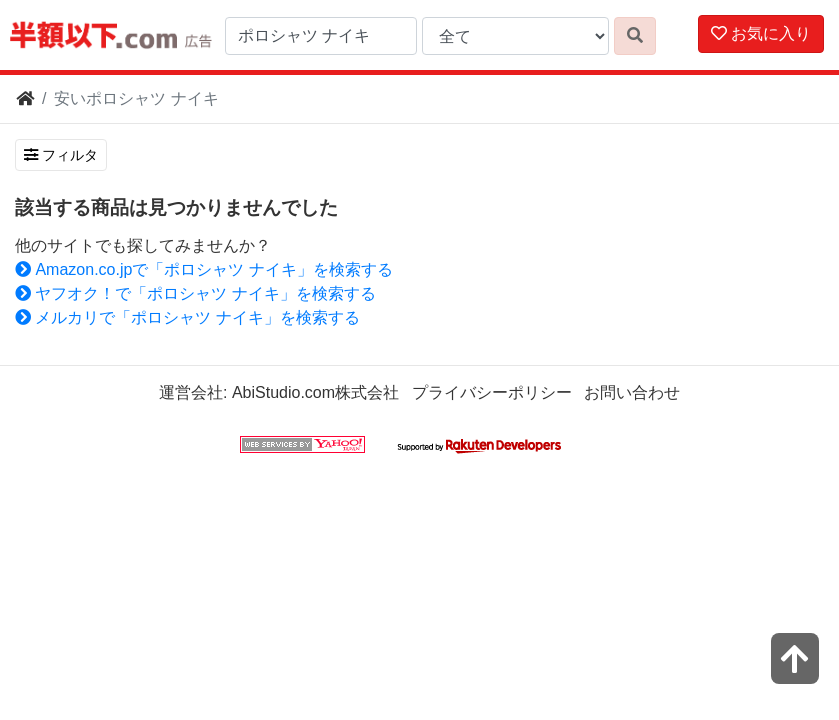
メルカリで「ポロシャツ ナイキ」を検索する (187, 317)
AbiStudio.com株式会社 (315, 392)
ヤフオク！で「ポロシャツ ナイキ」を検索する (195, 293)
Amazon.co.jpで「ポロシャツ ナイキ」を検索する (204, 269)
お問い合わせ (632, 392)
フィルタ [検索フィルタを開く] (61, 155)
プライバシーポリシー (492, 392)
